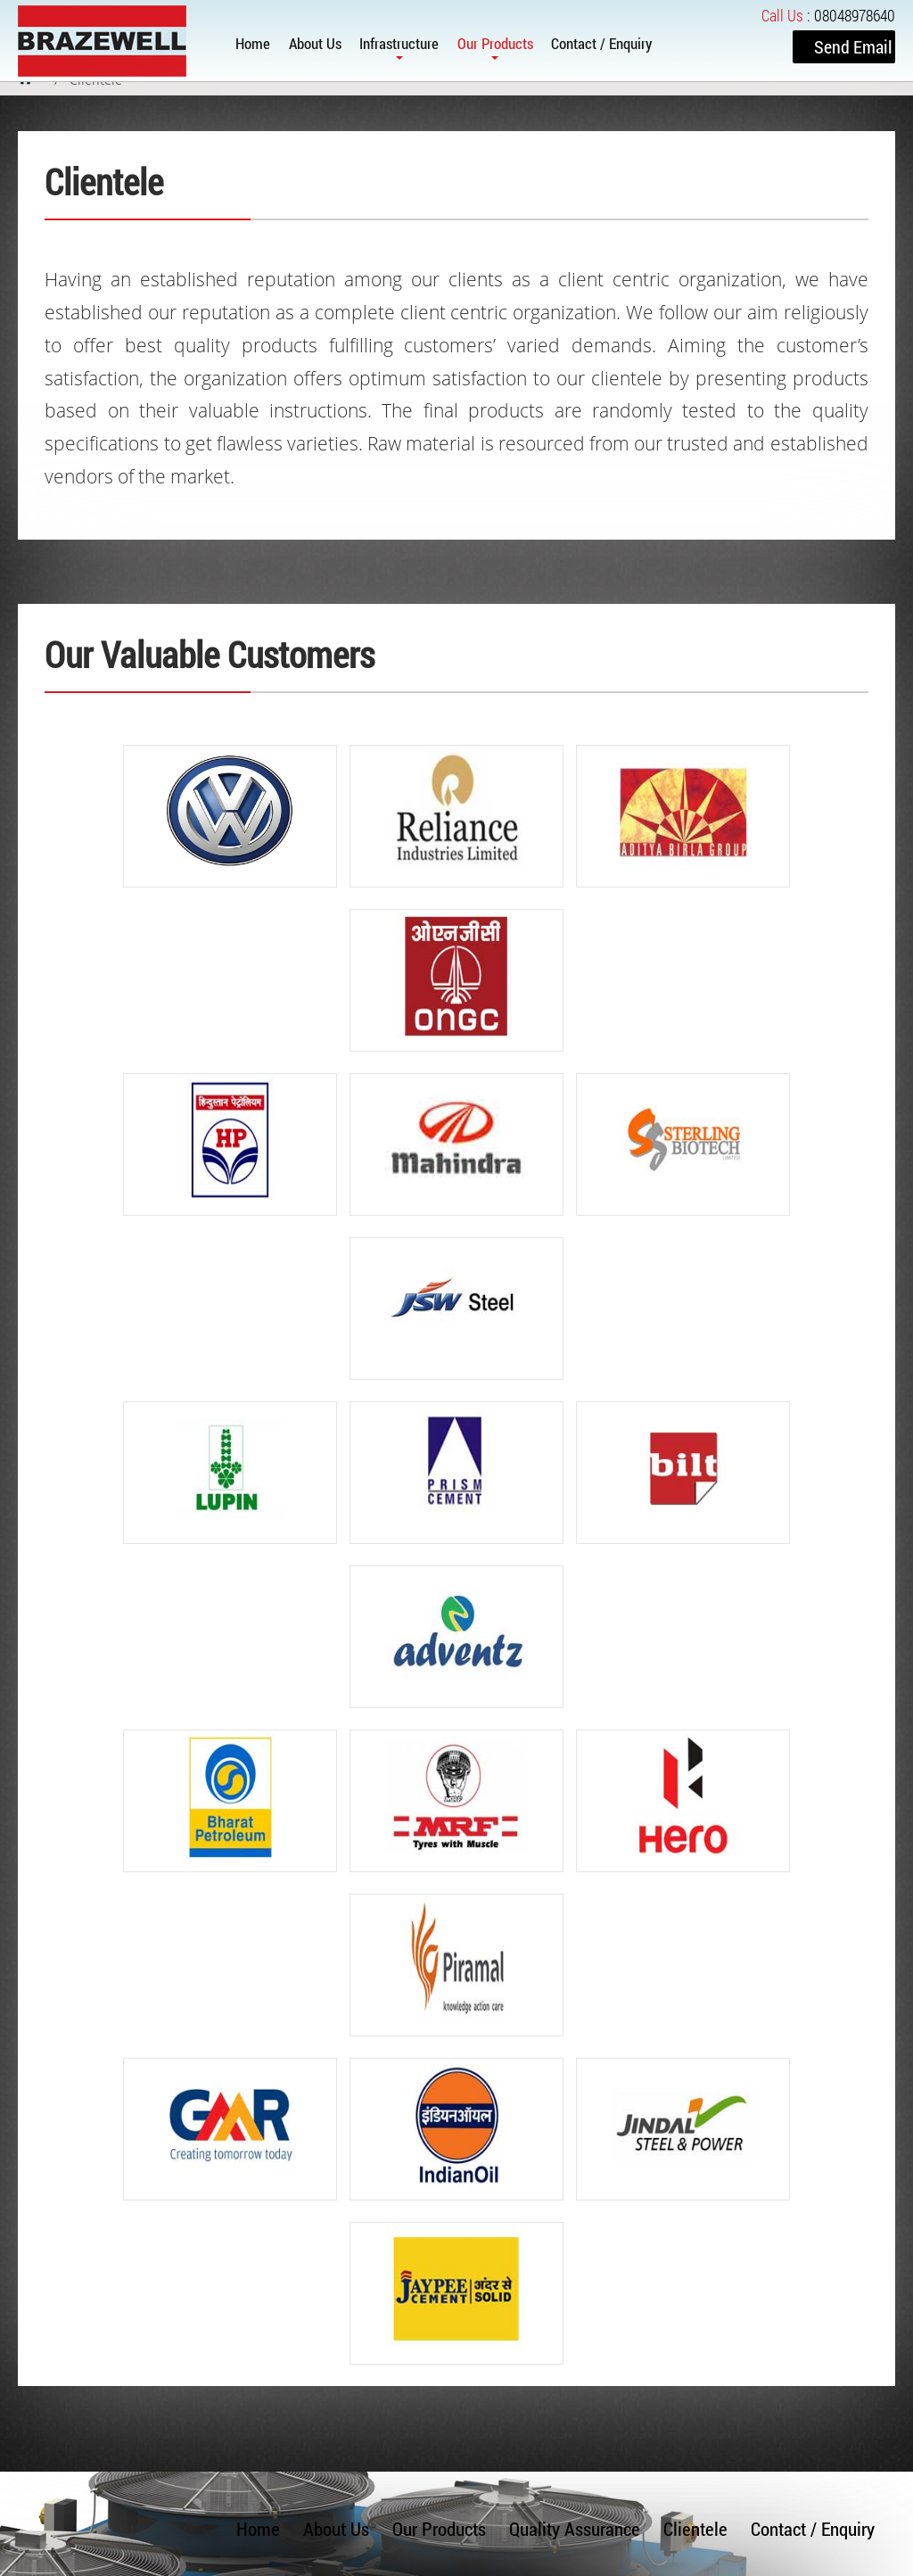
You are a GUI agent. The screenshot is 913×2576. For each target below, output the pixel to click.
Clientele (695, 2528)
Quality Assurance (574, 2528)
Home (252, 43)
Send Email (853, 46)
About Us (315, 43)
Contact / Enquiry (601, 43)
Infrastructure (399, 43)
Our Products (495, 43)
